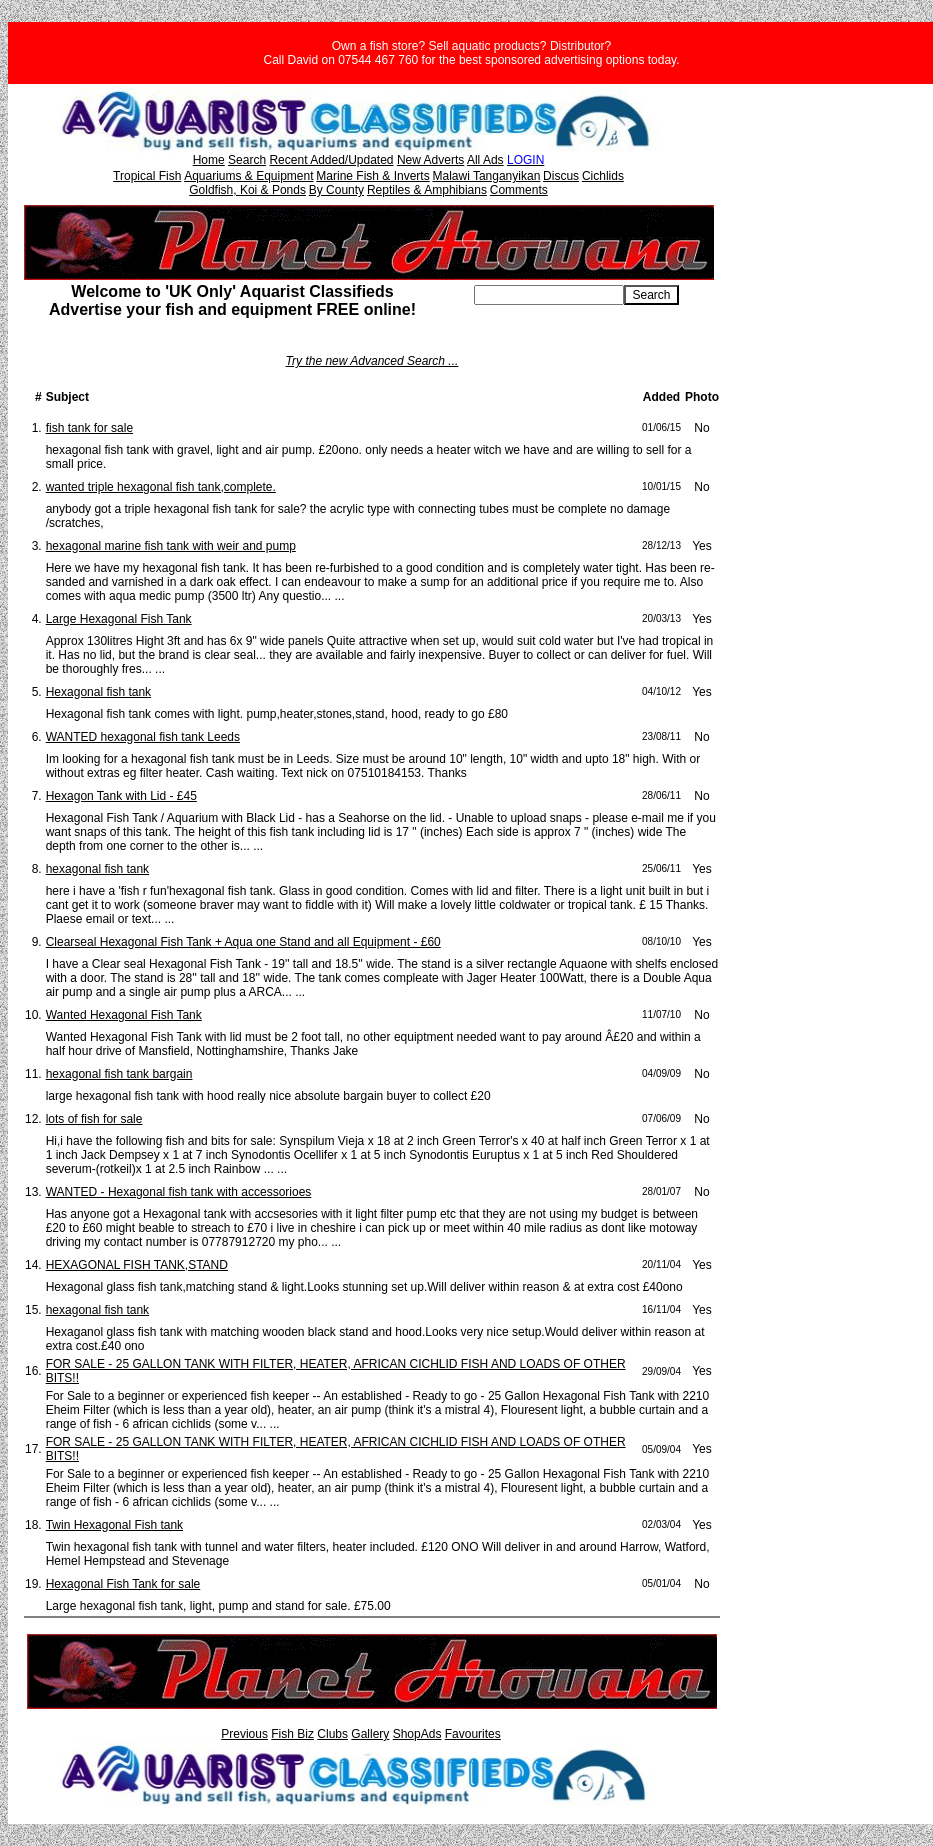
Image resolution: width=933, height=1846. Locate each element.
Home (209, 160)
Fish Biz (292, 1734)
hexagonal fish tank (97, 869)
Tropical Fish (147, 176)
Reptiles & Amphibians (427, 190)
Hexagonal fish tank (98, 692)
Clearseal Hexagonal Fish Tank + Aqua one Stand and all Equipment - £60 (243, 942)
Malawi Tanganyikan (486, 176)
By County (336, 190)
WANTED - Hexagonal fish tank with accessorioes (179, 1192)
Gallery (370, 1734)
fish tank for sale (89, 428)
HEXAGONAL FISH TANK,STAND (137, 1265)
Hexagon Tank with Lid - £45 (121, 796)
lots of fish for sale (94, 1119)
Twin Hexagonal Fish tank (114, 1525)
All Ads (485, 160)
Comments (519, 190)
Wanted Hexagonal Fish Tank (124, 1015)
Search (247, 160)
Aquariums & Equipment (248, 176)
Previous (244, 1734)
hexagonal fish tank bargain (119, 1074)
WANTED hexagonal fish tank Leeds (143, 737)
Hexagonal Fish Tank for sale (123, 1584)
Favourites (473, 1734)
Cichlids (603, 176)
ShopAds (417, 1734)
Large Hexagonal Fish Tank (119, 619)
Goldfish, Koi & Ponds (247, 190)
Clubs (332, 1734)
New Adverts (430, 160)
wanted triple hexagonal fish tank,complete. (161, 487)
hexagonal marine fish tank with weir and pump (171, 546)
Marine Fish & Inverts (372, 176)
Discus (561, 176)
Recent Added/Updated (331, 160)
